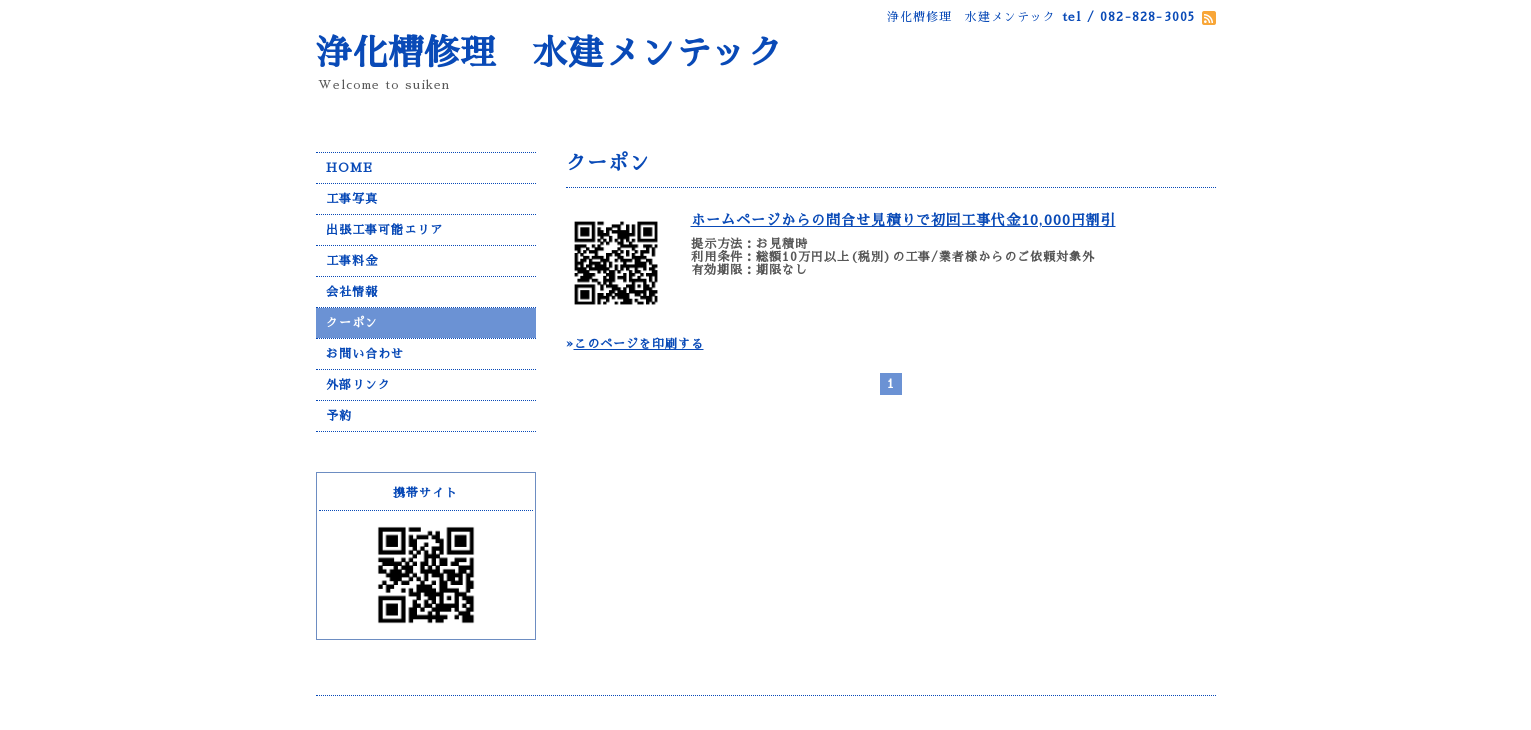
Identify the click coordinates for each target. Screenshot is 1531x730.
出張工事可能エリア (384, 230)
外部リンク (358, 385)
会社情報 (352, 292)
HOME (349, 168)
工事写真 (352, 199)
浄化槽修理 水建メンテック (550, 53)
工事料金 (352, 261)
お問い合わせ (365, 354)
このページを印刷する (639, 344)
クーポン (352, 323)
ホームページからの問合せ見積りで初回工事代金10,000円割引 (903, 220)
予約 (339, 416)
